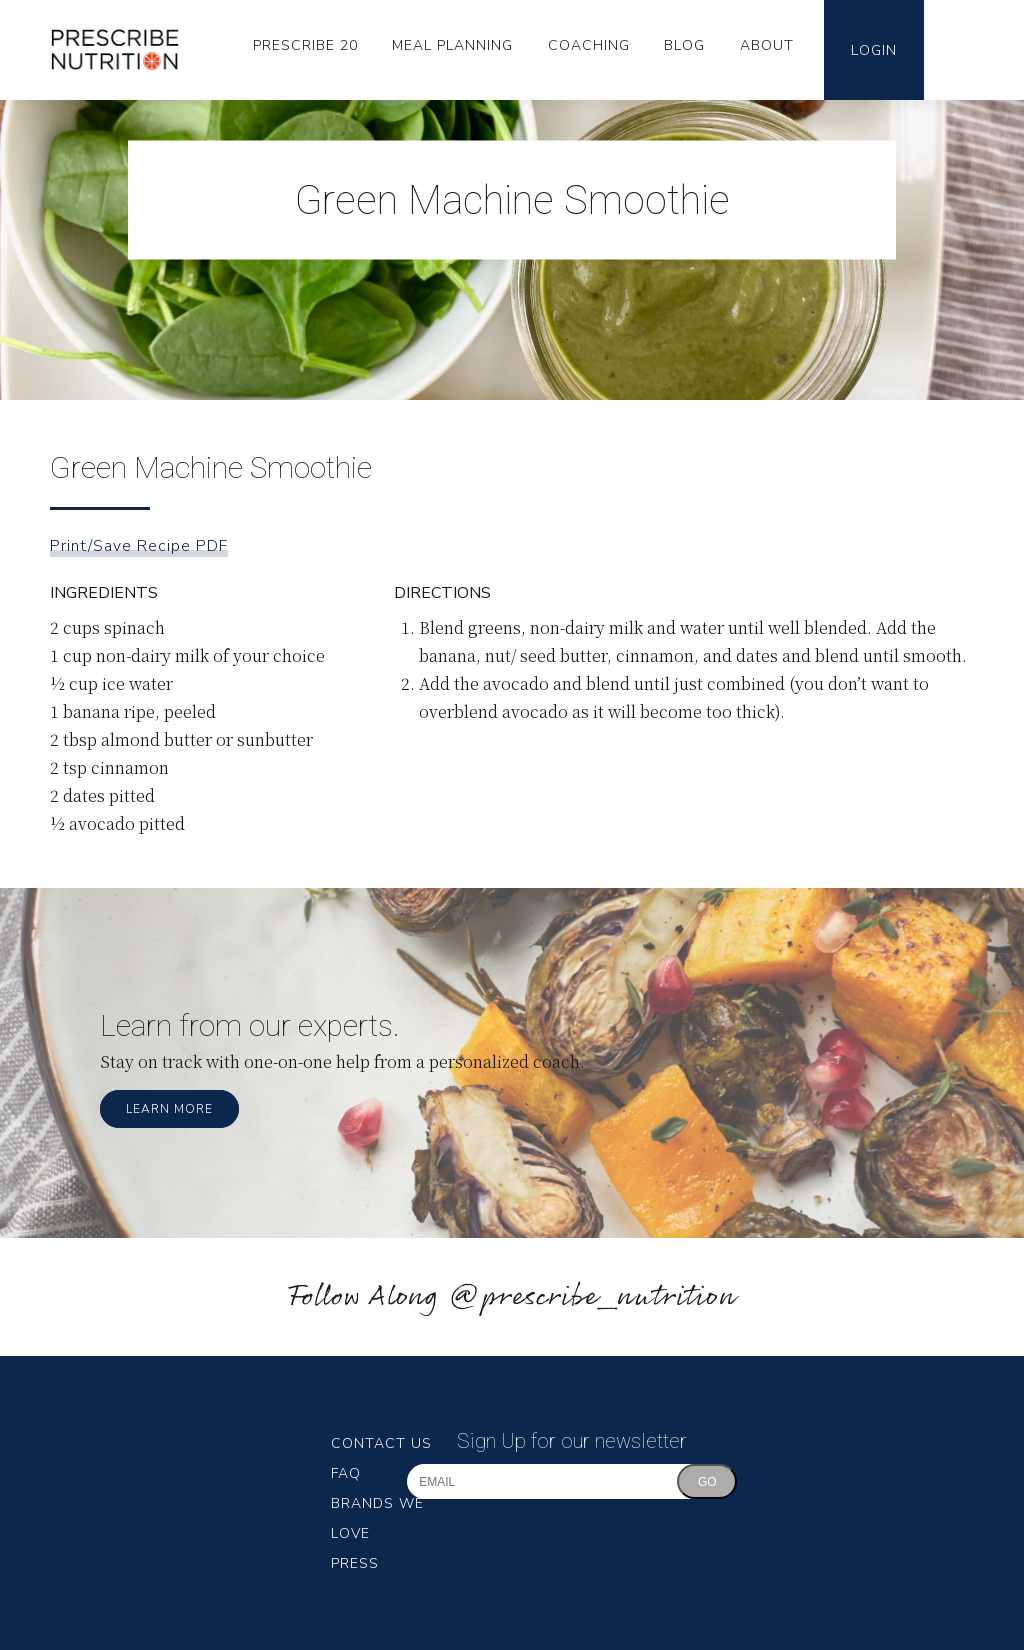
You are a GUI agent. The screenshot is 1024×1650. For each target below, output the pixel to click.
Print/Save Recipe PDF (139, 546)
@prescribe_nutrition (592, 1297)
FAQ (346, 1473)
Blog (684, 45)
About (767, 45)
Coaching (589, 45)
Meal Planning (452, 45)
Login (874, 50)
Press (355, 1563)
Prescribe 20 (305, 45)
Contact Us (381, 1443)
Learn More (169, 1109)
